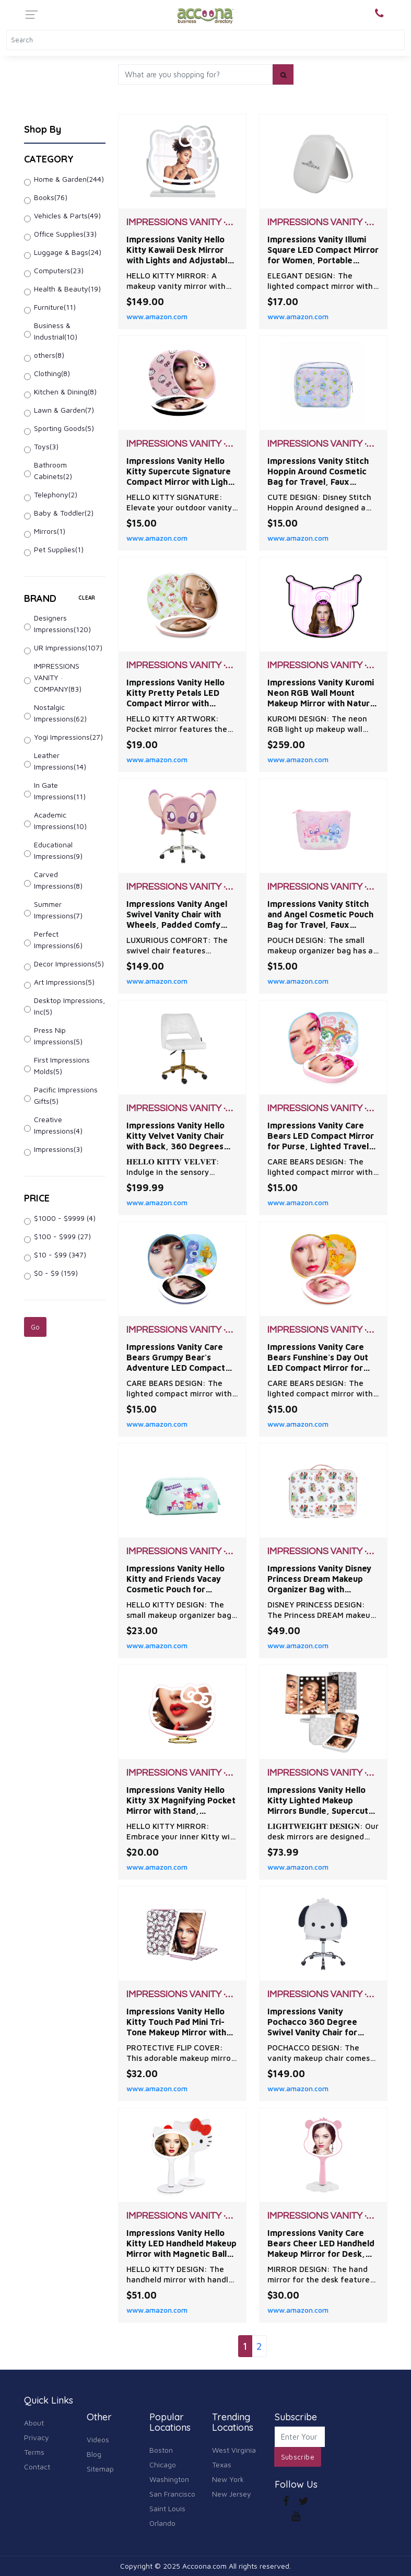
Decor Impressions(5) (69, 963)
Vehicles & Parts (67, 215)
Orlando (162, 2523)
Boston (161, 2449)
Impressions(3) (58, 1149)
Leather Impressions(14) (60, 761)
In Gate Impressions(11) (60, 790)
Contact (37, 2466)
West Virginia (234, 2449)
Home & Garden (69, 178)
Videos (98, 2439)
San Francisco (172, 2493)
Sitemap (100, 2468)
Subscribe (298, 2457)
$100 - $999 (62, 1236)
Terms (34, 2451)
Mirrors (49, 531)
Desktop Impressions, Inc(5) (69, 1006)
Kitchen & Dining (65, 391)
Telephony (55, 494)
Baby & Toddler (63, 512)
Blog (94, 2454)
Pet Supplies (59, 549)
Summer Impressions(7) (58, 910)
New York (228, 2479)
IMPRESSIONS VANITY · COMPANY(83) (57, 677)
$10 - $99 (60, 1254)
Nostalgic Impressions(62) (60, 713)
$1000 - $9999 (65, 1218)
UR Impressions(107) (68, 647)
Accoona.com (204, 2565)
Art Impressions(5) (64, 981)
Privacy (36, 2437)
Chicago (162, 2464)
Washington (169, 2479)
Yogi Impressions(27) (68, 736)
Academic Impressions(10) (60, 820)
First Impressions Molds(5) (62, 1065)
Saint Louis (167, 2508)
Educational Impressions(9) (58, 850)
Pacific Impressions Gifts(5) (66, 1095)
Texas (221, 2464)
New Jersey (231, 2493)
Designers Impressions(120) (62, 623)
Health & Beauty (67, 288)
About (34, 2422)
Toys (46, 446)
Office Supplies (65, 233)
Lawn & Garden (64, 409)
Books (50, 197)
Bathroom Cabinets (53, 470)
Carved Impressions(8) (58, 880)
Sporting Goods (64, 428)
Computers (59, 270)
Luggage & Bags (67, 252)
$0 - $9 (56, 1272)
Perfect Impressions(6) (58, 939)
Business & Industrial (55, 331)
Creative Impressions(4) (58, 1125)
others (49, 355)
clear (86, 598)
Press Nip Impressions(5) (58, 1035)
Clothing (52, 373)
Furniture (55, 306)
